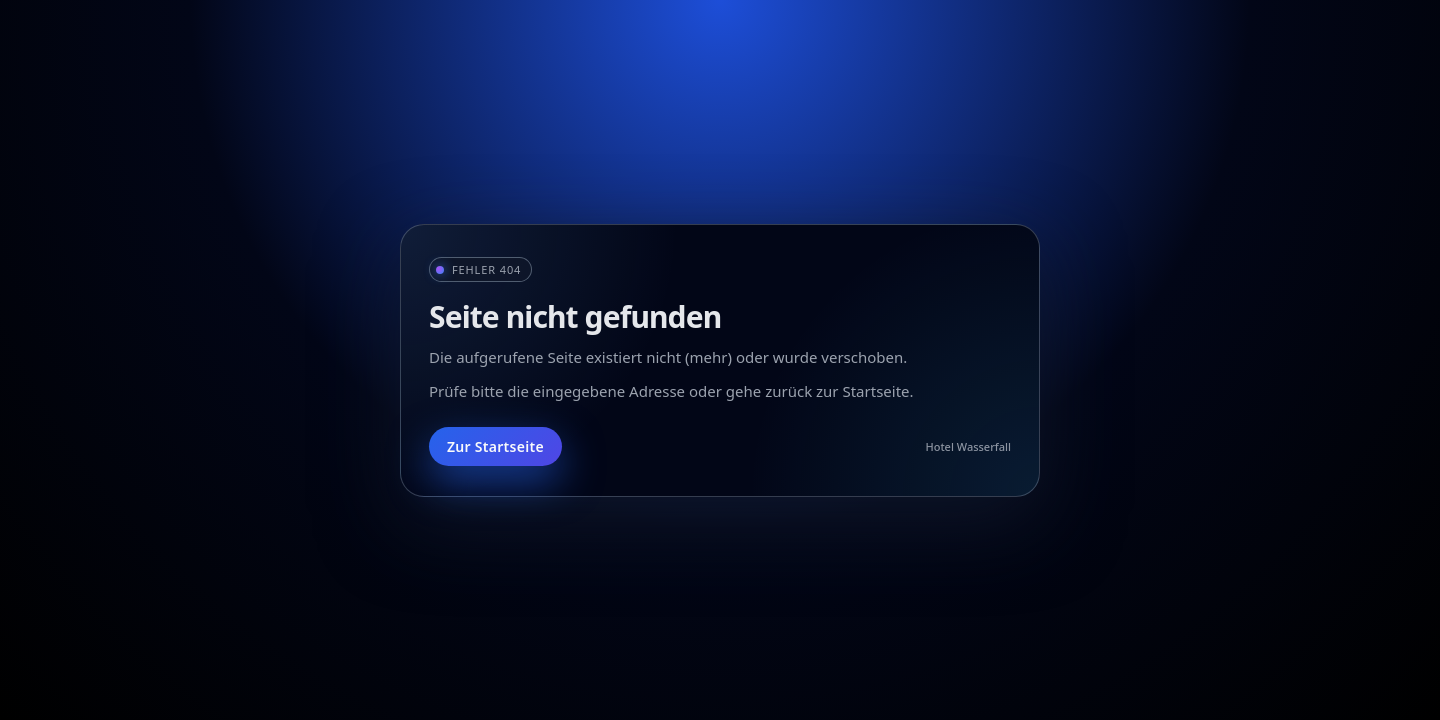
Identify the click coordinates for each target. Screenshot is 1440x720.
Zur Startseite (495, 446)
